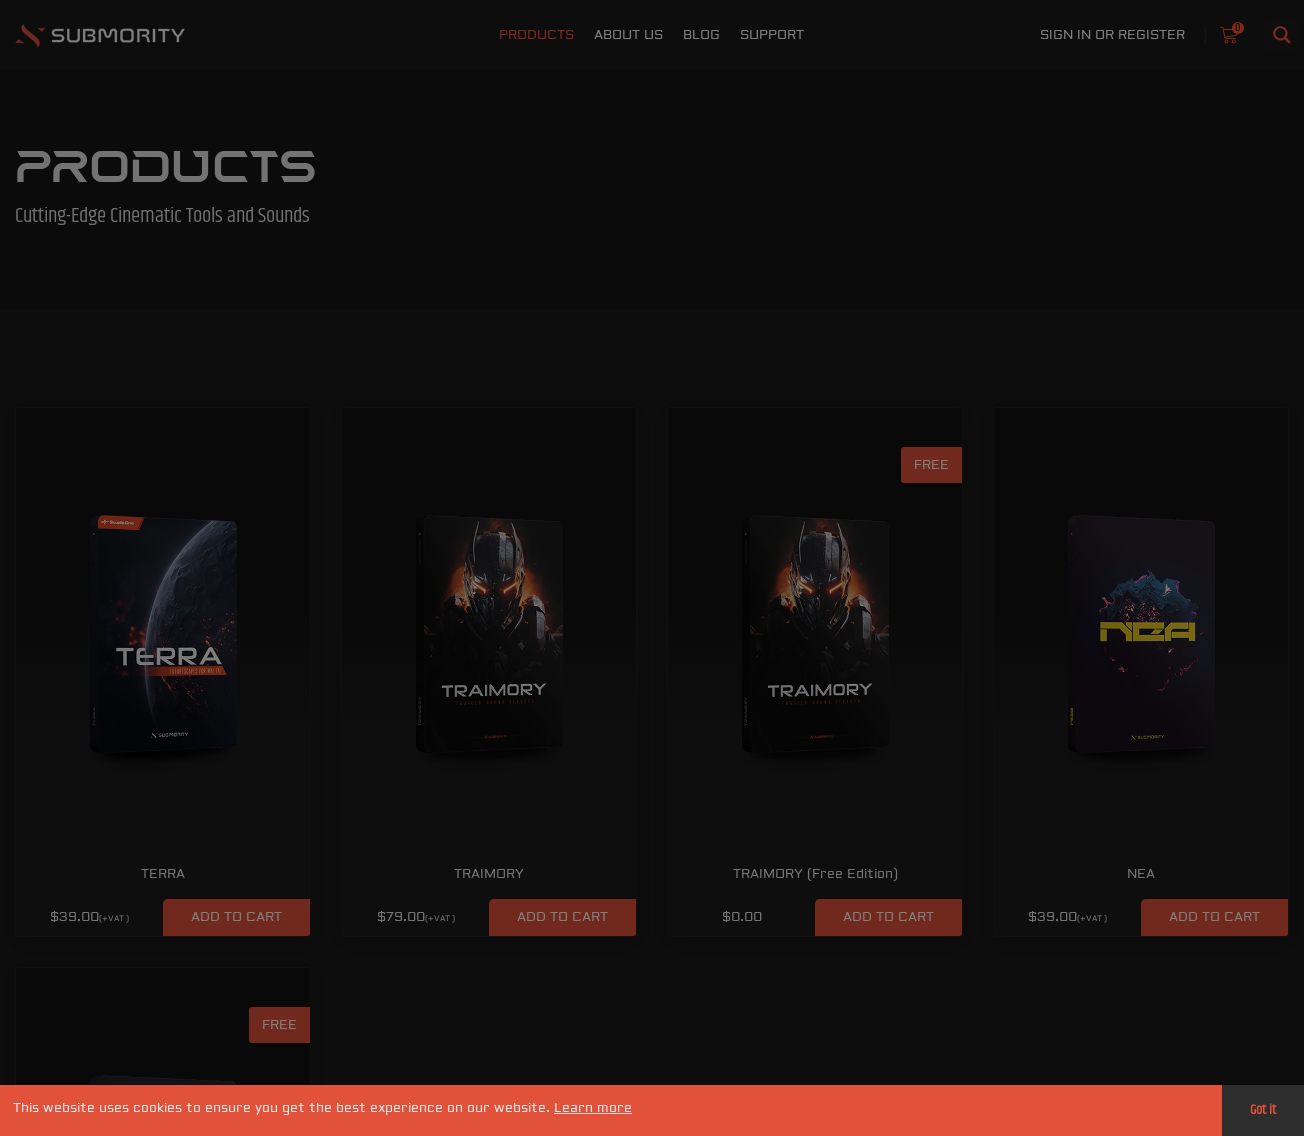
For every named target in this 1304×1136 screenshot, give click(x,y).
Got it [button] (1263, 1110)
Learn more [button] (593, 1108)
